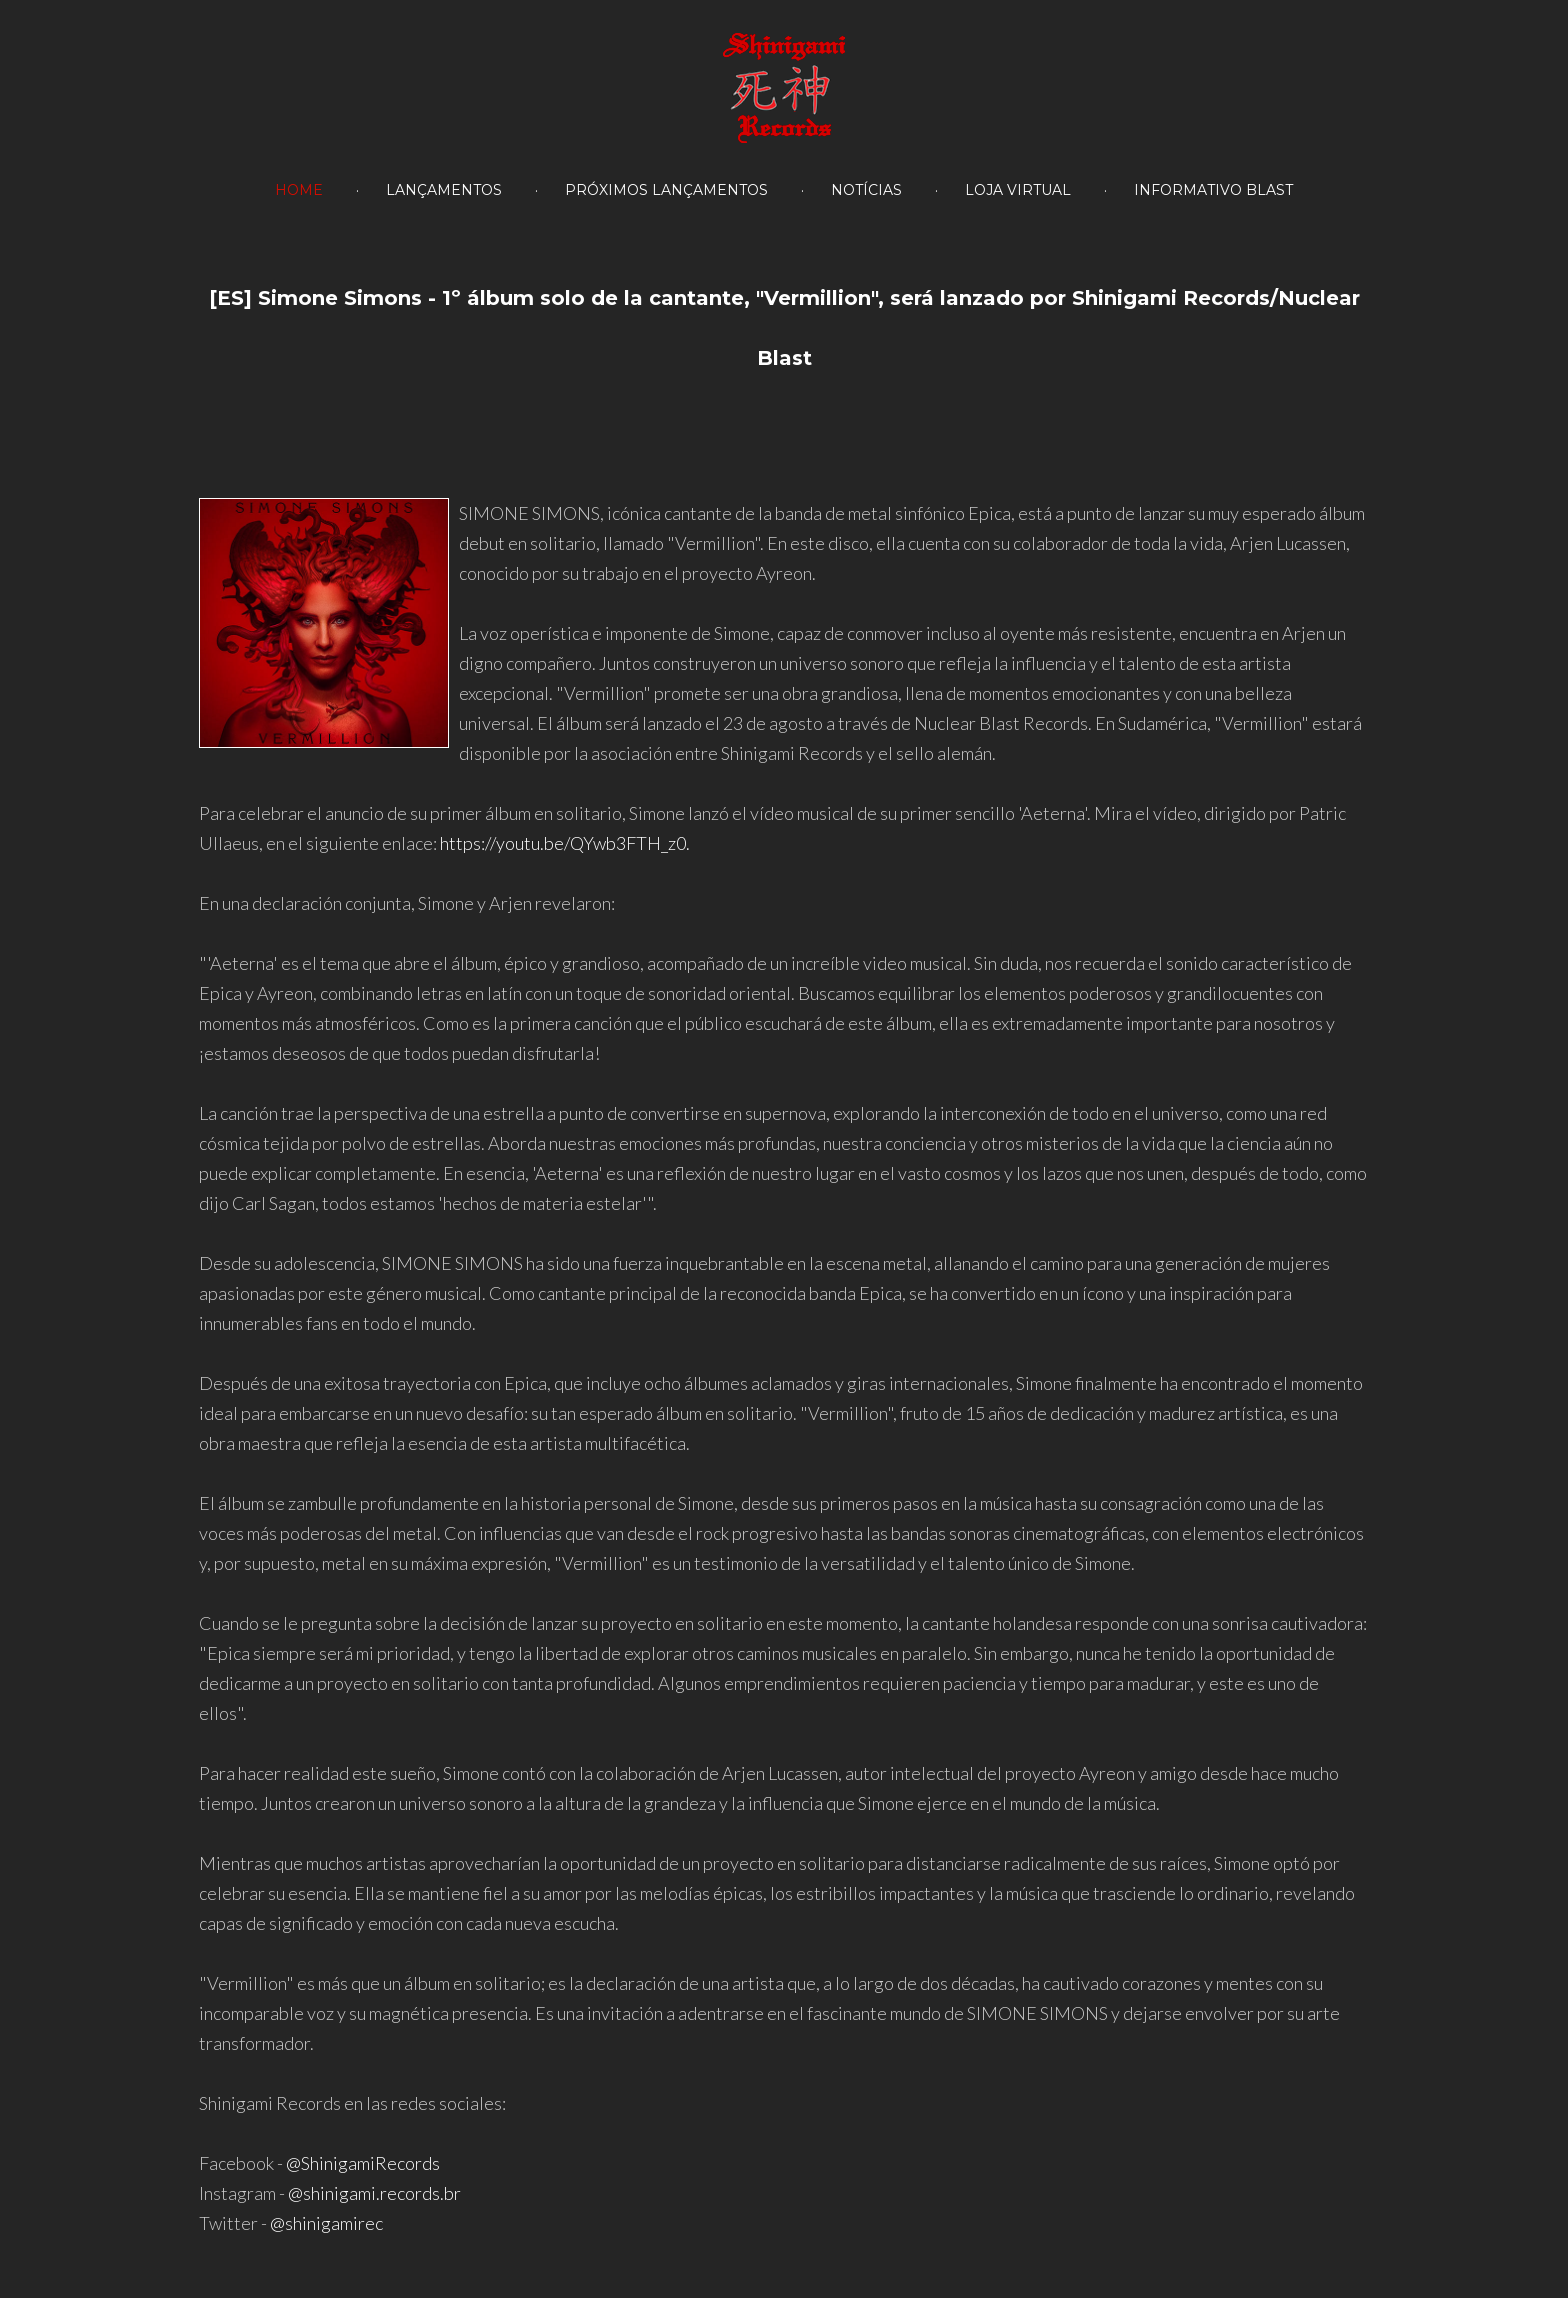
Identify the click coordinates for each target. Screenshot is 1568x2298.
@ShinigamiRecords (363, 2163)
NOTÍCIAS (866, 190)
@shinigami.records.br (374, 2193)
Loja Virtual (1018, 190)
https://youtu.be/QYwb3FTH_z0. (565, 843)
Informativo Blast (1213, 190)
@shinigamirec (326, 2223)
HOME (299, 190)
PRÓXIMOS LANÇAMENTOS (666, 190)
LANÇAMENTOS (444, 190)
